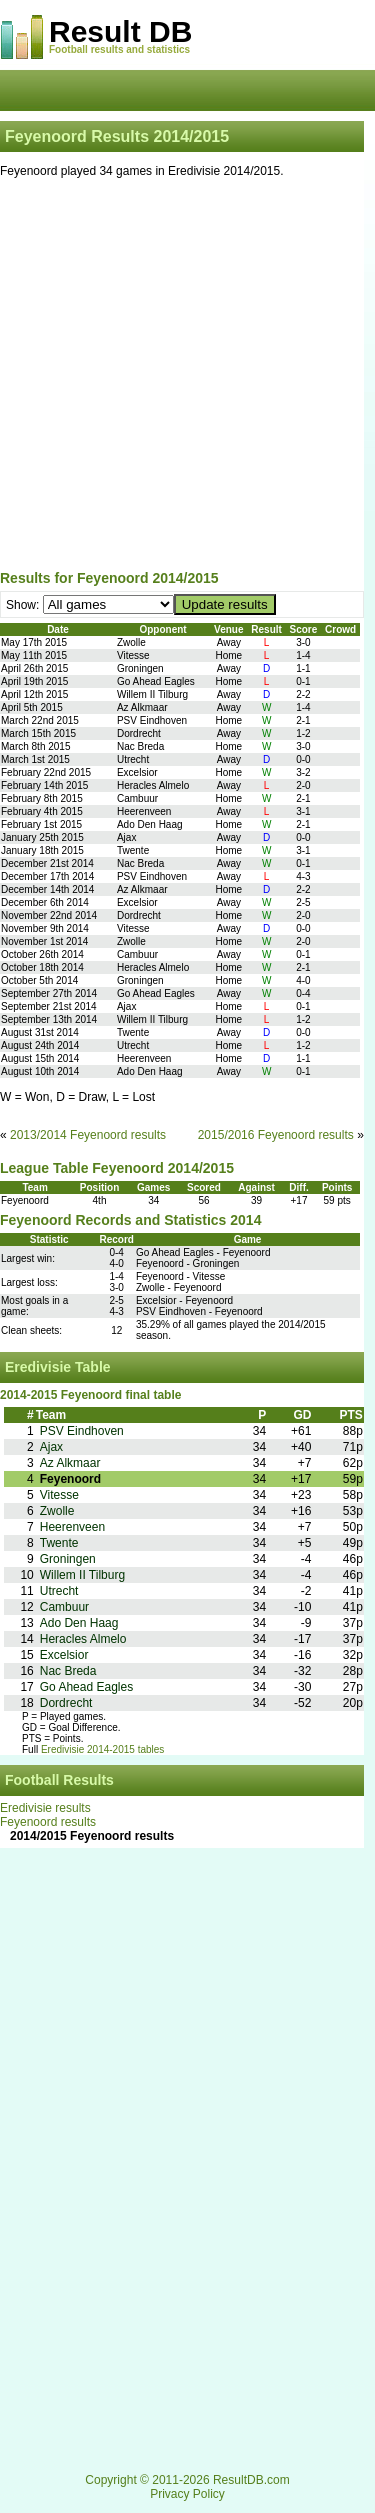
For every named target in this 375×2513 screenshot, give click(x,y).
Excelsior (64, 1655)
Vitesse (59, 1495)
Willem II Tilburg (82, 1575)
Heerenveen (72, 1527)
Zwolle (57, 1511)
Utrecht (59, 1591)
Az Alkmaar (70, 1463)
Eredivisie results (45, 1808)
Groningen (68, 1559)
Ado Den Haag (79, 1623)
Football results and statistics (119, 49)
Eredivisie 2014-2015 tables (102, 1749)
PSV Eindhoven (82, 1431)
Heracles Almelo (83, 1639)
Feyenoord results (48, 1822)
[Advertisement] (187, 377)
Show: (24, 605)
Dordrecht (66, 1703)
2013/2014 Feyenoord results (88, 1135)
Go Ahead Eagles (86, 1687)
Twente (59, 1543)
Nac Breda (68, 1671)
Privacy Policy (187, 2494)
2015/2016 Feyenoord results (276, 1135)
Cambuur (64, 1607)
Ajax (51, 1447)
